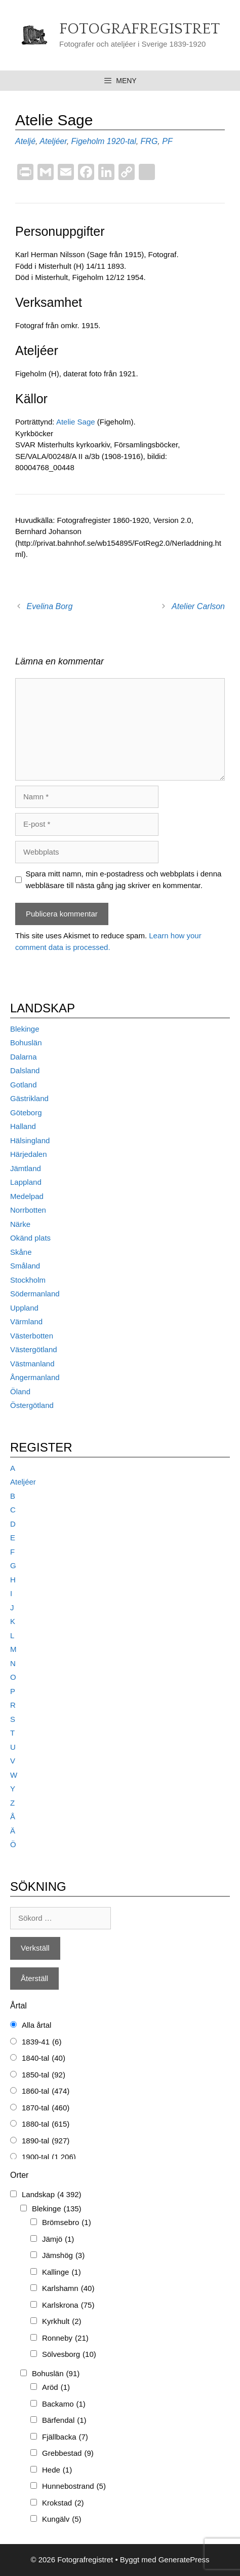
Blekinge (24, 1029)
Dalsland (24, 1070)
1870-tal (45, 2108)
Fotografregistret (139, 29)
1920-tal (121, 141)
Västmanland (32, 1363)
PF (167, 141)
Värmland (26, 1321)
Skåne (21, 1252)
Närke (20, 1224)
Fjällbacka (65, 2437)
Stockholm (28, 1280)
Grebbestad (68, 2453)
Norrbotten (28, 1210)
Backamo (64, 2404)
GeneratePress (184, 2559)
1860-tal (45, 2091)
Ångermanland (35, 1377)
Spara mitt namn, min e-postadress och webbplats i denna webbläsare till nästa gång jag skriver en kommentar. (124, 879)
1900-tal (49, 2157)
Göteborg (26, 1112)
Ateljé (25, 141)
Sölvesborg (69, 2354)
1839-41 (41, 2042)
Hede (57, 2470)
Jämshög (63, 2256)
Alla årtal (36, 2025)
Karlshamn (68, 2289)
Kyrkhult (62, 2321)
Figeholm (88, 141)
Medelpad (27, 1196)
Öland (20, 1391)
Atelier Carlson (198, 606)
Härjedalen (28, 1154)
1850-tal (43, 2075)
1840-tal (43, 2058)
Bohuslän (26, 1042)
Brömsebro (66, 2223)
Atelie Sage (76, 421)
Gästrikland (29, 1098)
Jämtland (25, 1168)
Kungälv (62, 2519)
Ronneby (65, 2338)
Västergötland (33, 1349)
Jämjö (58, 2239)
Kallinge (61, 2272)
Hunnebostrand (74, 2486)
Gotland (23, 1084)
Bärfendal (64, 2420)
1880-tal (45, 2124)
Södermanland (35, 1293)
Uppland (24, 1307)
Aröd (56, 2387)
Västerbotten (31, 1335)
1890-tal (45, 2141)
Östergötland (32, 1405)
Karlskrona (68, 2305)
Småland (25, 1265)
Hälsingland (30, 1140)
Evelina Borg (50, 606)
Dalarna (23, 1056)
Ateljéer (52, 141)
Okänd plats (30, 1237)
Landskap (52, 2195)
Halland (23, 1126)
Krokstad (63, 2503)
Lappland (26, 1182)
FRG (149, 141)
